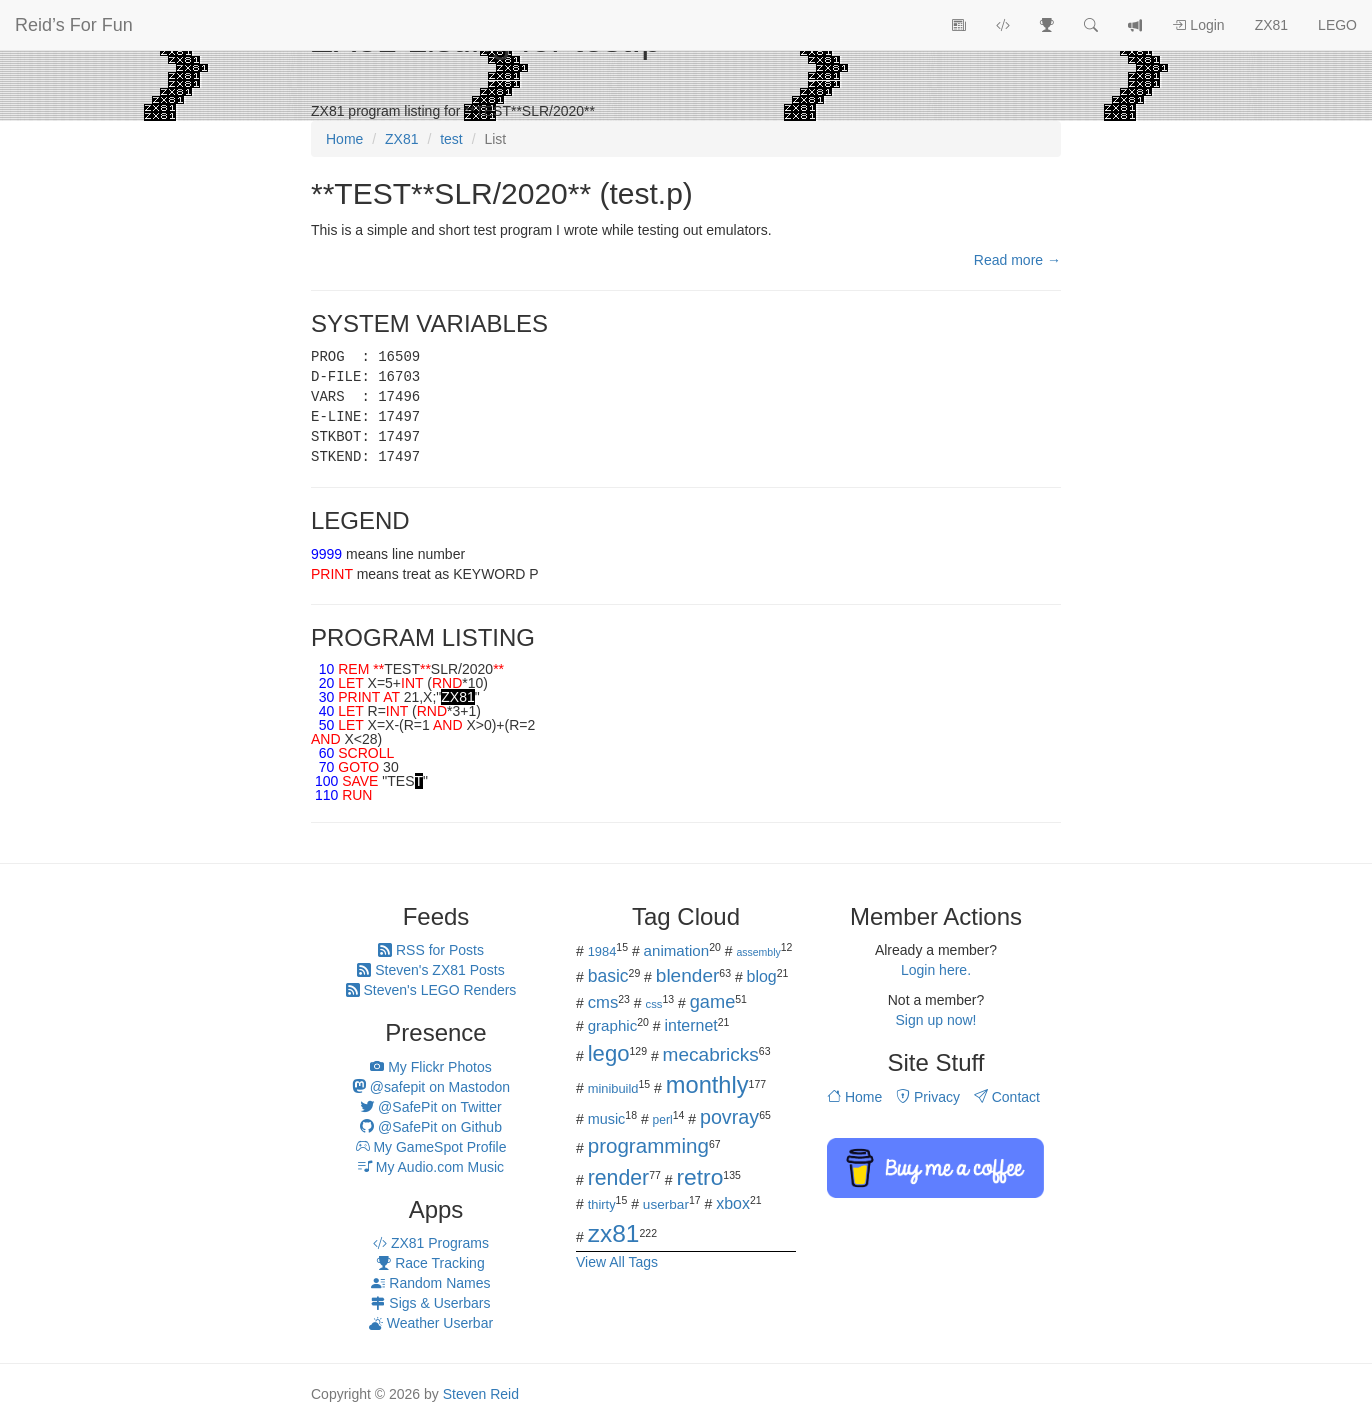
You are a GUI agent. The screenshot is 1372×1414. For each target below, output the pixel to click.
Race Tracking (430, 1263)
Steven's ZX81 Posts (430, 970)
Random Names (430, 1283)
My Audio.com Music (431, 1167)
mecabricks (711, 1054)
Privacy (928, 1097)
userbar (666, 1204)
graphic (613, 1025)
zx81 (614, 1233)
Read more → (1017, 260)
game (713, 1002)
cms (603, 1002)
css (653, 1004)
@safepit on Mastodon (431, 1087)
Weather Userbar (431, 1323)
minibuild (613, 1088)
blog (762, 976)
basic (608, 976)
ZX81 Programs (431, 1243)
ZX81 (1271, 25)
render (618, 1178)
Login (1198, 25)
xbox (733, 1203)
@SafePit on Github (431, 1127)
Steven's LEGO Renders (431, 990)
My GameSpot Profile (431, 1147)
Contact (1007, 1097)
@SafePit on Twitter (431, 1107)
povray (729, 1117)
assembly (758, 952)
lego (609, 1053)
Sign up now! (936, 1020)
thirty (602, 1204)
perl (663, 1120)
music (607, 1119)
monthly (707, 1085)
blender (688, 975)
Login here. (936, 970)
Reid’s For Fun (74, 25)
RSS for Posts (431, 950)
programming (648, 1145)
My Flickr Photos (430, 1067)
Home (854, 1097)
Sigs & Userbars (430, 1303)
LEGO (1337, 25)
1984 (602, 951)
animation (677, 950)
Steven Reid (481, 1394)
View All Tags (617, 1262)
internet (691, 1025)
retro (699, 1177)
